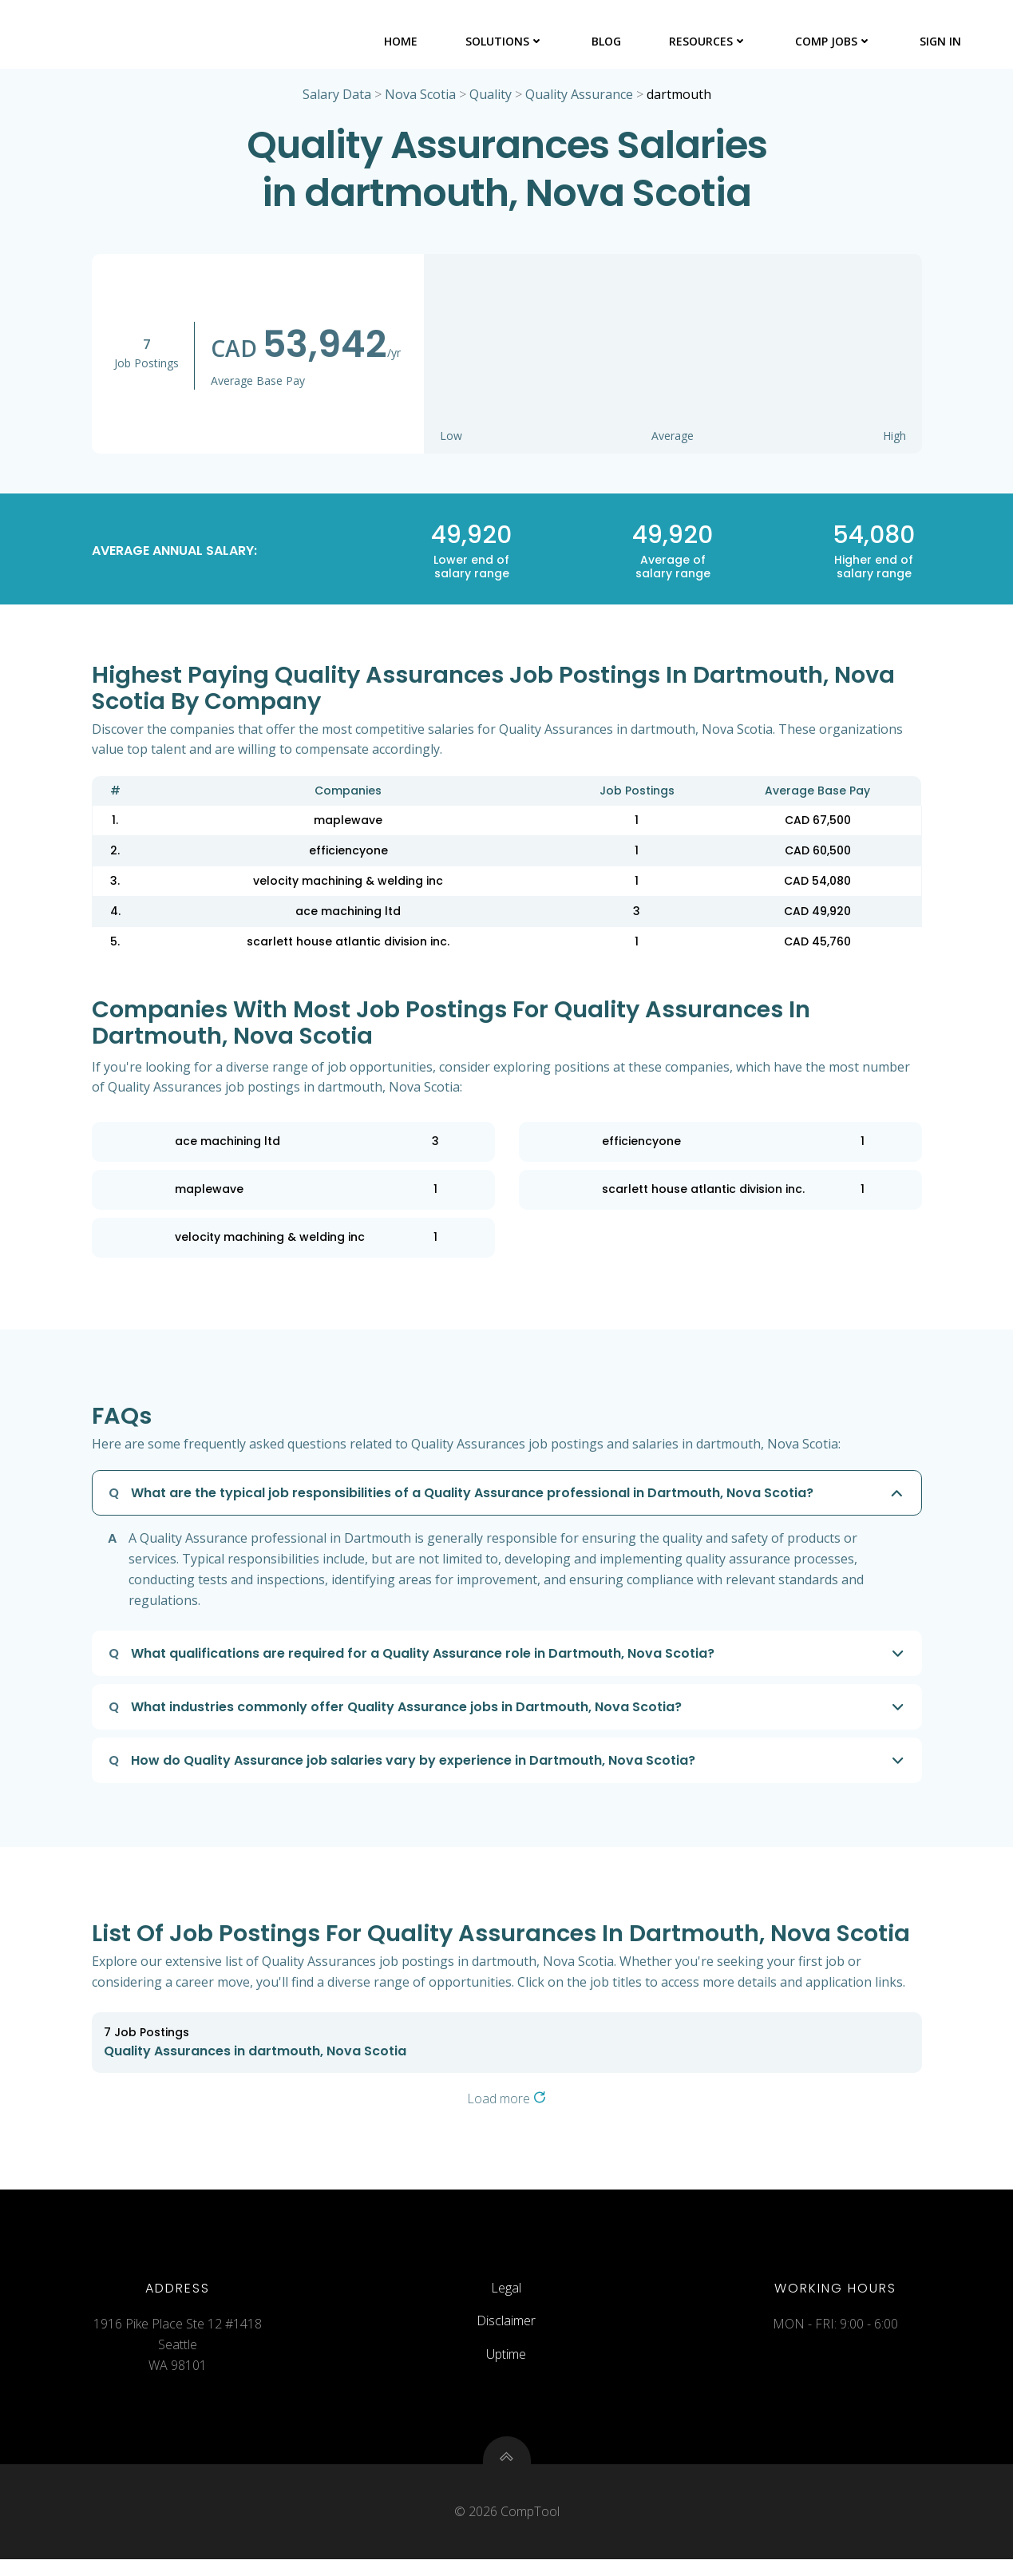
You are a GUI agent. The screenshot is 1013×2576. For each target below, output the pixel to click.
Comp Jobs (835, 39)
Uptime (507, 2364)
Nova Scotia (420, 97)
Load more (506, 2101)
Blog (608, 39)
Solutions (506, 39)
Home (402, 39)
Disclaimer (506, 2331)
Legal (507, 2298)
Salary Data (337, 97)
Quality (490, 97)
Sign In (942, 39)
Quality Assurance (579, 97)
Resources (710, 39)
